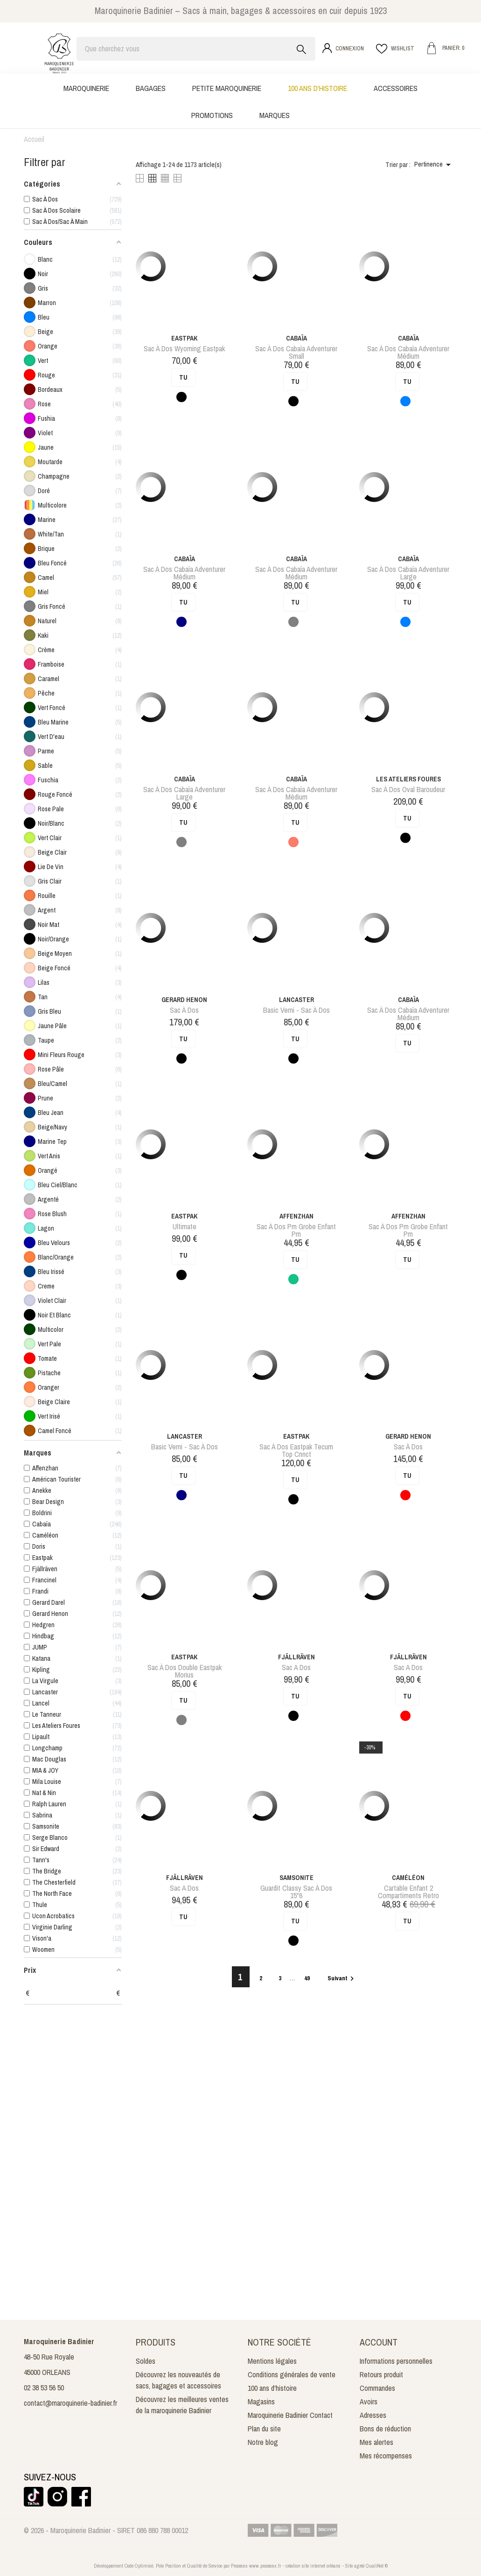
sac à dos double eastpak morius (184, 1671)
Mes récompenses (386, 2456)
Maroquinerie (86, 88)
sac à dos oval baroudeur (408, 789)
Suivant (342, 1978)
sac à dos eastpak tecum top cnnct (296, 1450)
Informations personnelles (396, 2361)
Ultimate (184, 1226)
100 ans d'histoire (317, 88)
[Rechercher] (196, 49)
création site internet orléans (313, 2565)
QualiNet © (377, 2565)
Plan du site (264, 2428)
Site (349, 2565)
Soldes (145, 2361)
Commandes (377, 2388)
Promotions (212, 115)
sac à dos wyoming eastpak (184, 348)
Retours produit (381, 2374)
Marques (274, 115)
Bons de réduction (385, 2428)
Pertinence (434, 164)
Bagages (151, 88)
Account (378, 2342)
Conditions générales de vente (291, 2374)
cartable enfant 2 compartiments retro (408, 1892)
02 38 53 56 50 (44, 2387)
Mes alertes (376, 2442)
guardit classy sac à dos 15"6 (296, 1892)
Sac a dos (296, 1667)
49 (307, 1978)
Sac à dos (184, 1010)
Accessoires (396, 88)
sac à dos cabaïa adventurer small (296, 352)
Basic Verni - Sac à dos (296, 1010)
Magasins (261, 2401)
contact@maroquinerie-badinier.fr (70, 2403)
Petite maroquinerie (226, 88)
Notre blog (263, 2442)
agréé (359, 2565)
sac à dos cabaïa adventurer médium (408, 352)
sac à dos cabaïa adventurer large (408, 573)
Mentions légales (272, 2361)
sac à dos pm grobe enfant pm (296, 1230)
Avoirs (368, 2401)
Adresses (373, 2415)
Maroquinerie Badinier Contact (290, 2415)
